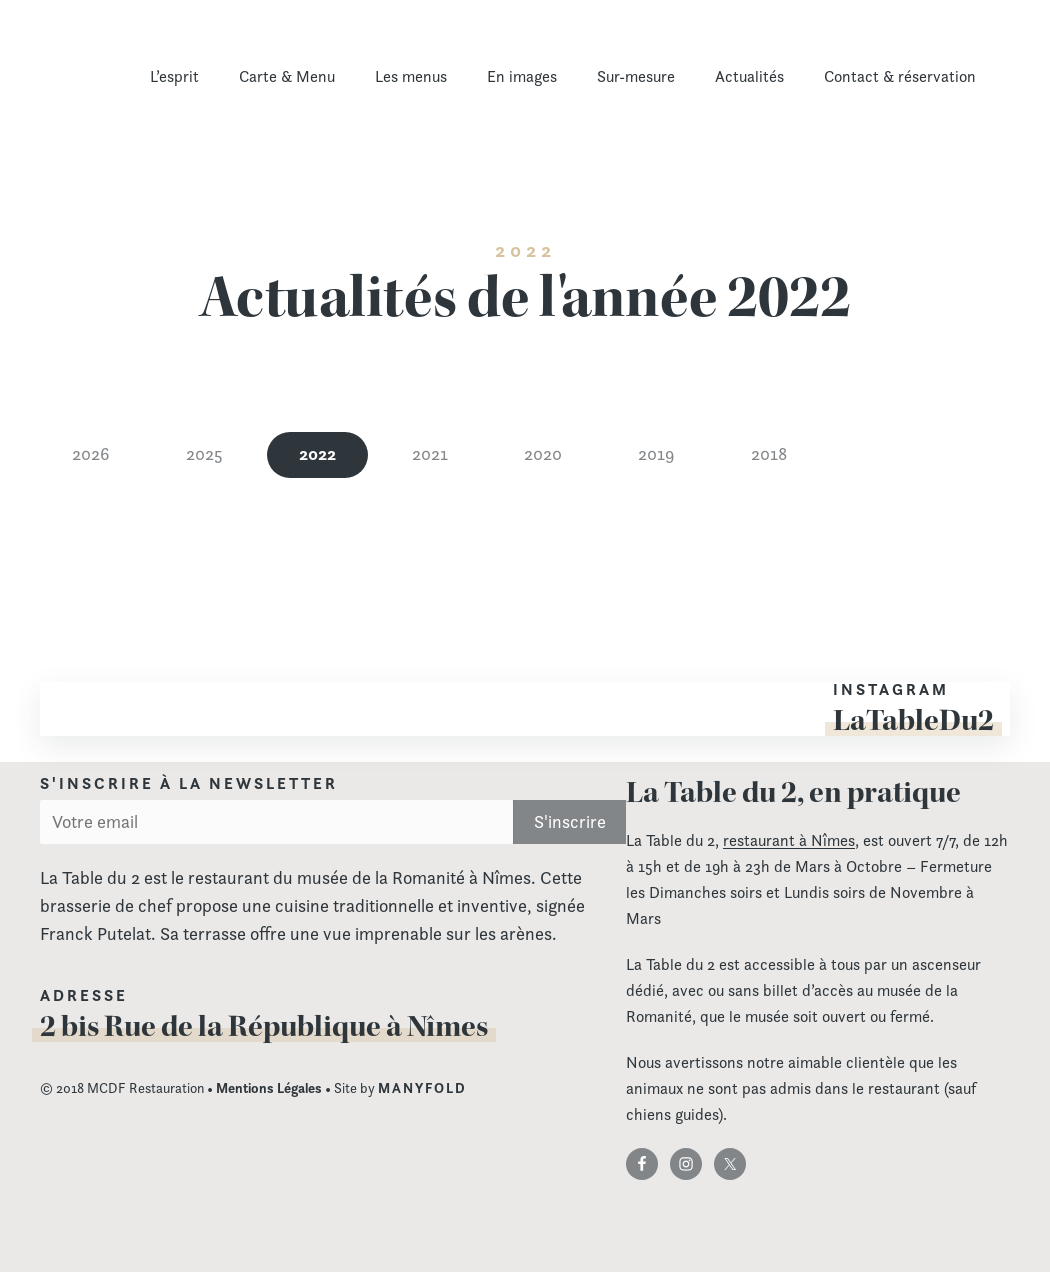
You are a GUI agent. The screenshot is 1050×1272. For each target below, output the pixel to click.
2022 (317, 453)
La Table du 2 (135, 89)
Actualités (749, 76)
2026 (91, 453)
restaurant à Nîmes (789, 840)
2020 (543, 453)
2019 (656, 453)
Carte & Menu (287, 76)
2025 (204, 453)
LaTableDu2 (913, 720)
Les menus (411, 76)
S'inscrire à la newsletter (189, 784)
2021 (430, 453)
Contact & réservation (900, 76)
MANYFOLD (422, 1088)
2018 (769, 453)
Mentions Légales (269, 1088)
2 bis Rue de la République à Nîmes (264, 1026)
